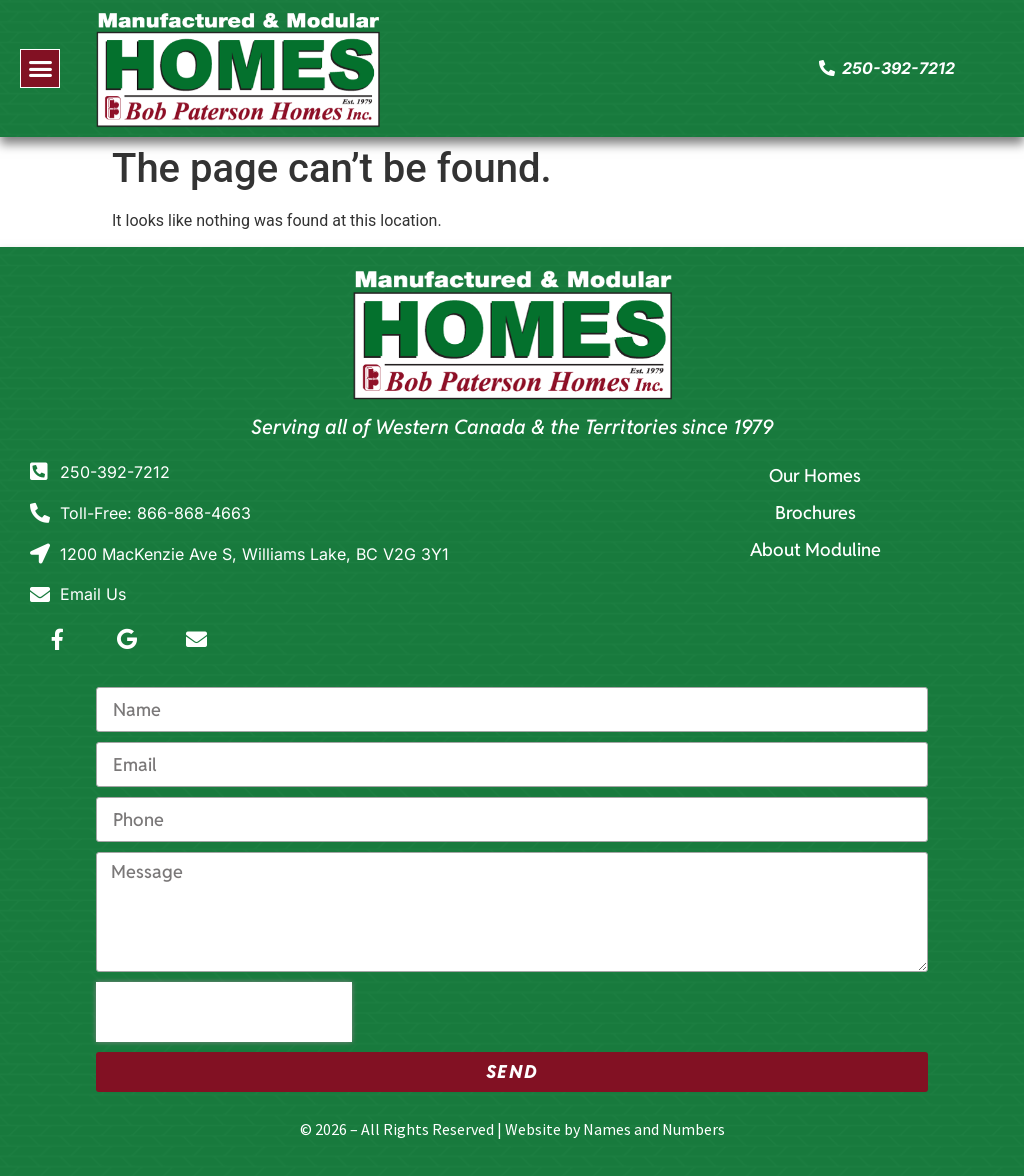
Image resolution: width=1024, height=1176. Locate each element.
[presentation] (224, 1012)
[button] (40, 69)
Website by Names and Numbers (615, 1129)
